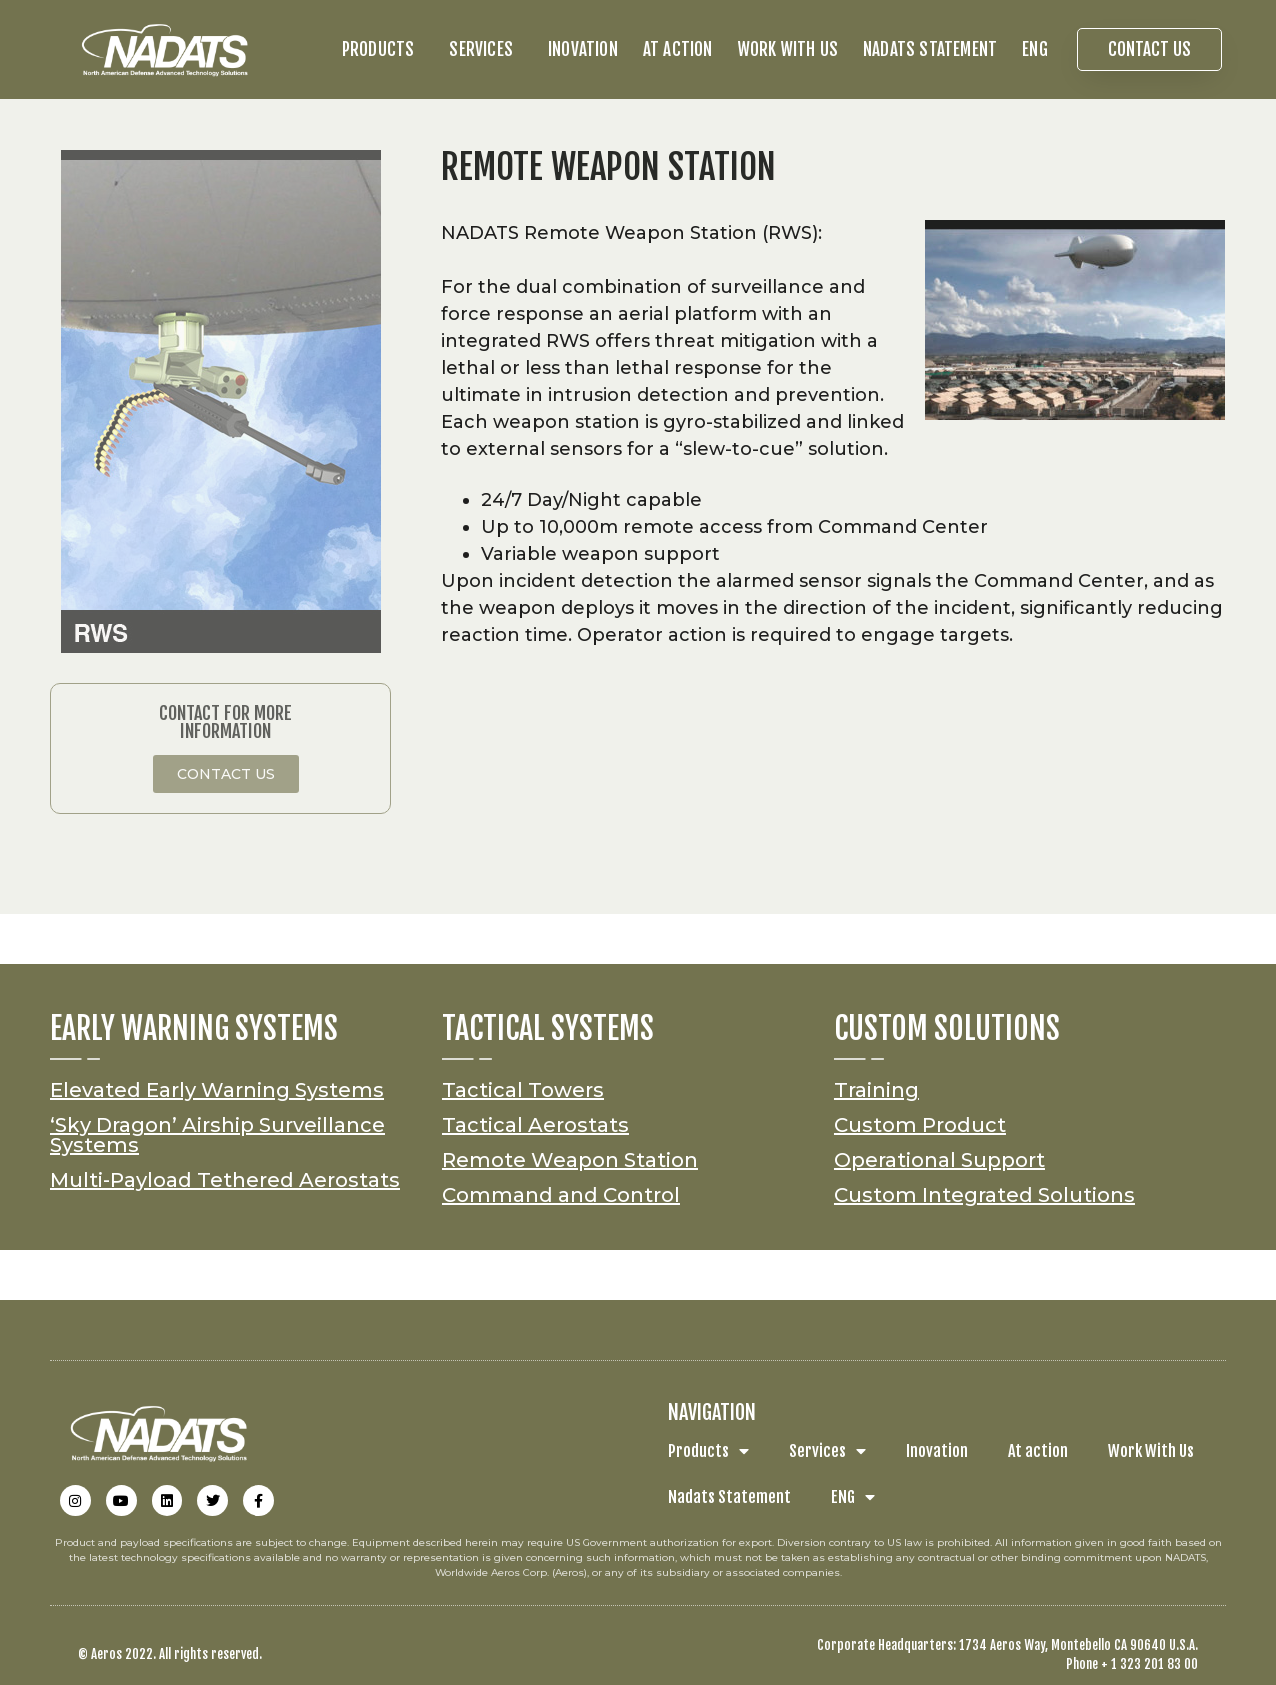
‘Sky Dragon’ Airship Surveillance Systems (217, 1135)
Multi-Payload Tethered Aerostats (225, 1180)
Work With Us (788, 49)
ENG (1040, 49)
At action (678, 49)
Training (876, 1090)
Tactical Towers (523, 1090)
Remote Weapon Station (570, 1160)
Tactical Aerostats (535, 1125)
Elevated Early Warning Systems (217, 1090)
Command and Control (561, 1195)
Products (383, 49)
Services (486, 49)
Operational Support (939, 1160)
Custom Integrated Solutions (984, 1195)
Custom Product (920, 1125)
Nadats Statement (930, 49)
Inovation (583, 49)
